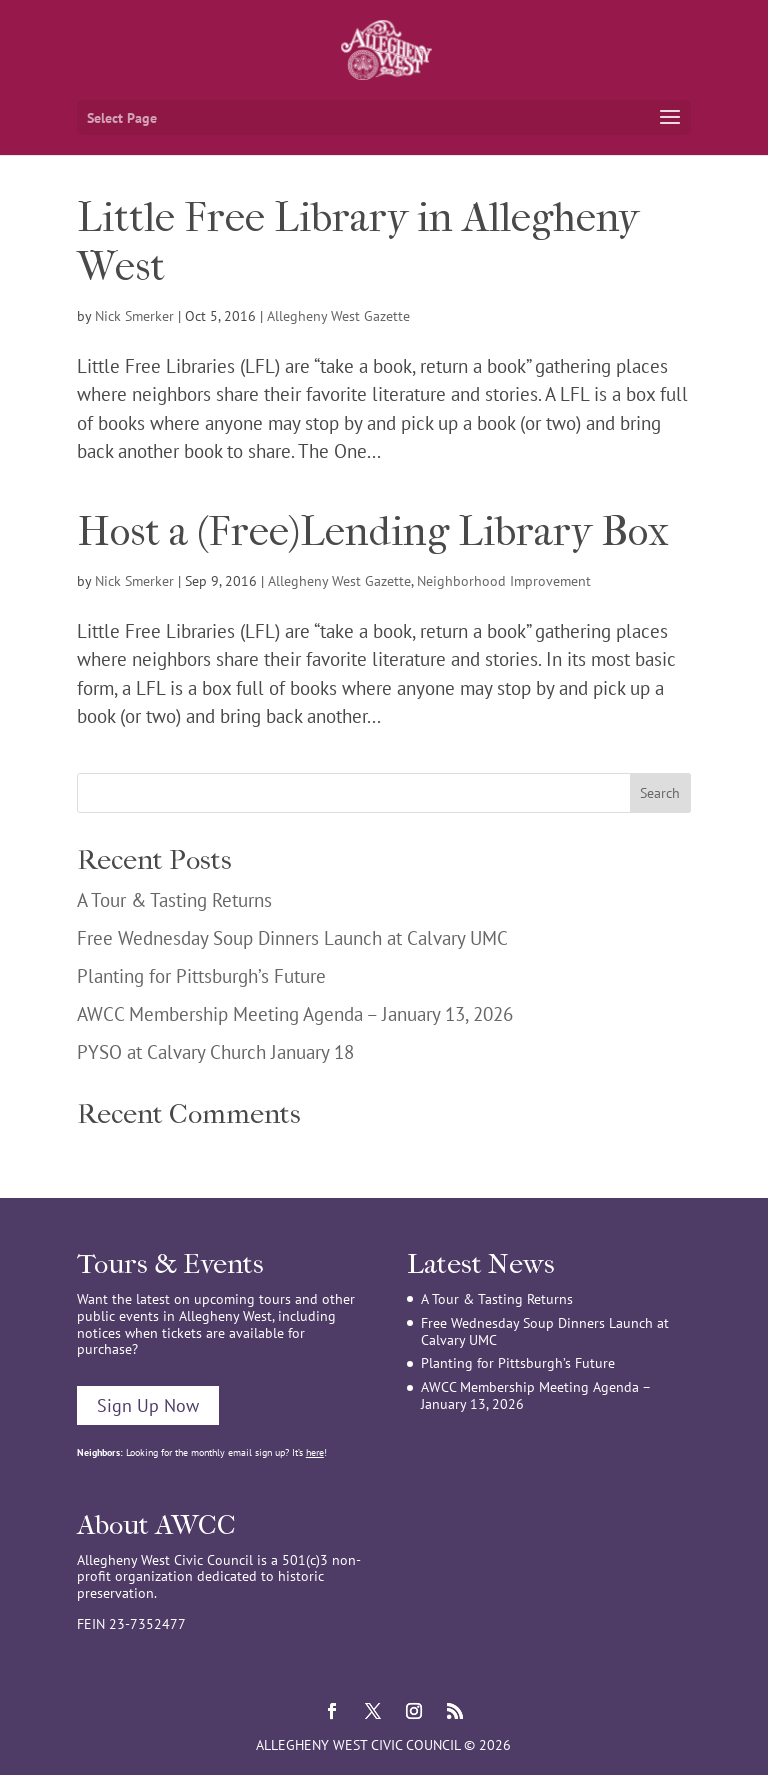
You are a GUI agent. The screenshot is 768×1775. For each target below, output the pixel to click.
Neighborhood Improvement (504, 581)
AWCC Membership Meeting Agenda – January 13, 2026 (295, 1014)
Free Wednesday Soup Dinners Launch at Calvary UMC (292, 938)
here (315, 1452)
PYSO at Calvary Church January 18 (215, 1052)
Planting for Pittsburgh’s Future (201, 976)
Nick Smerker (134, 316)
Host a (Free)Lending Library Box (373, 532)
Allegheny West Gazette (338, 316)
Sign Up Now (148, 1405)
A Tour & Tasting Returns (174, 900)
